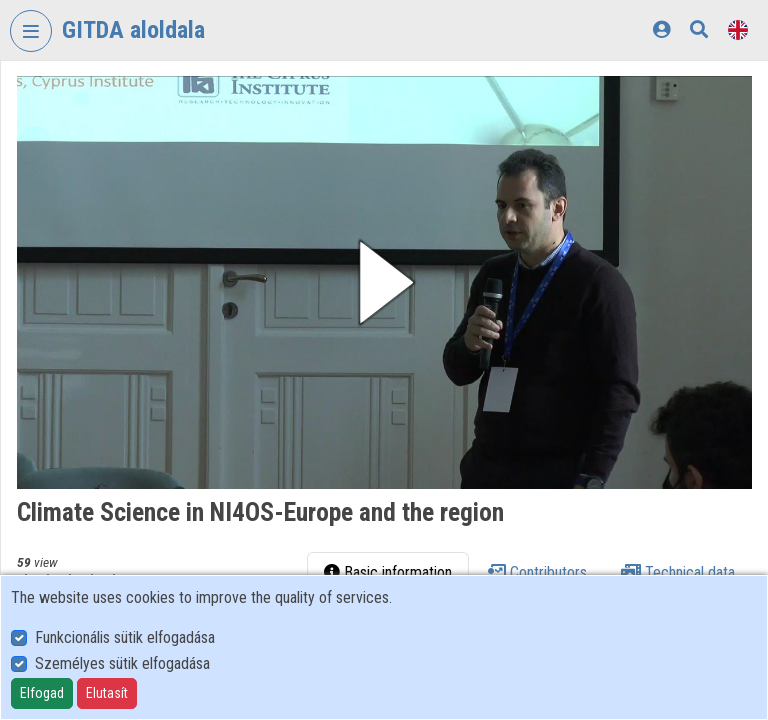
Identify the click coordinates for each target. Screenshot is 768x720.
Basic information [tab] (388, 572)
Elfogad (42, 693)
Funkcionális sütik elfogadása (125, 637)
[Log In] (661, 29)
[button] (384, 282)
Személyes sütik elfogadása (122, 663)
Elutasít (107, 693)
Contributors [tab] (536, 572)
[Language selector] (738, 29)
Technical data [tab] (678, 572)
